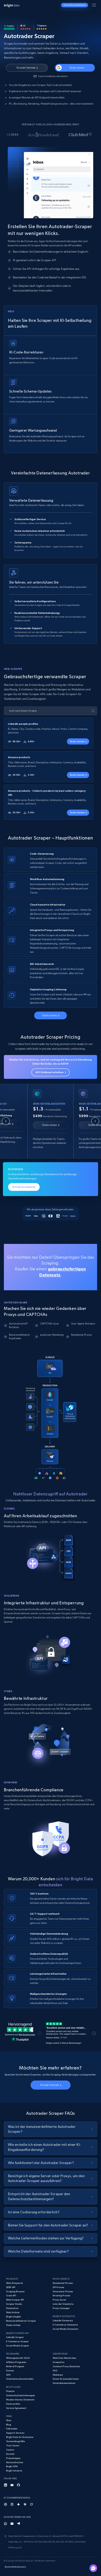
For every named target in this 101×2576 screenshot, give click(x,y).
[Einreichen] (93, 711)
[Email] (12, 2523)
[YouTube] (12, 2485)
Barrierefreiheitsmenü (15, 2566)
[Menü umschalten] (94, 5)
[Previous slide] (6, 1121)
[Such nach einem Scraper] (48, 711)
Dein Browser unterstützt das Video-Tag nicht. (50, 182)
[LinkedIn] (5, 2485)
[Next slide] (95, 1121)
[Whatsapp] (5, 2523)
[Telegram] (18, 2523)
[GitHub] (18, 2485)
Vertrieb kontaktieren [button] (74, 5)
